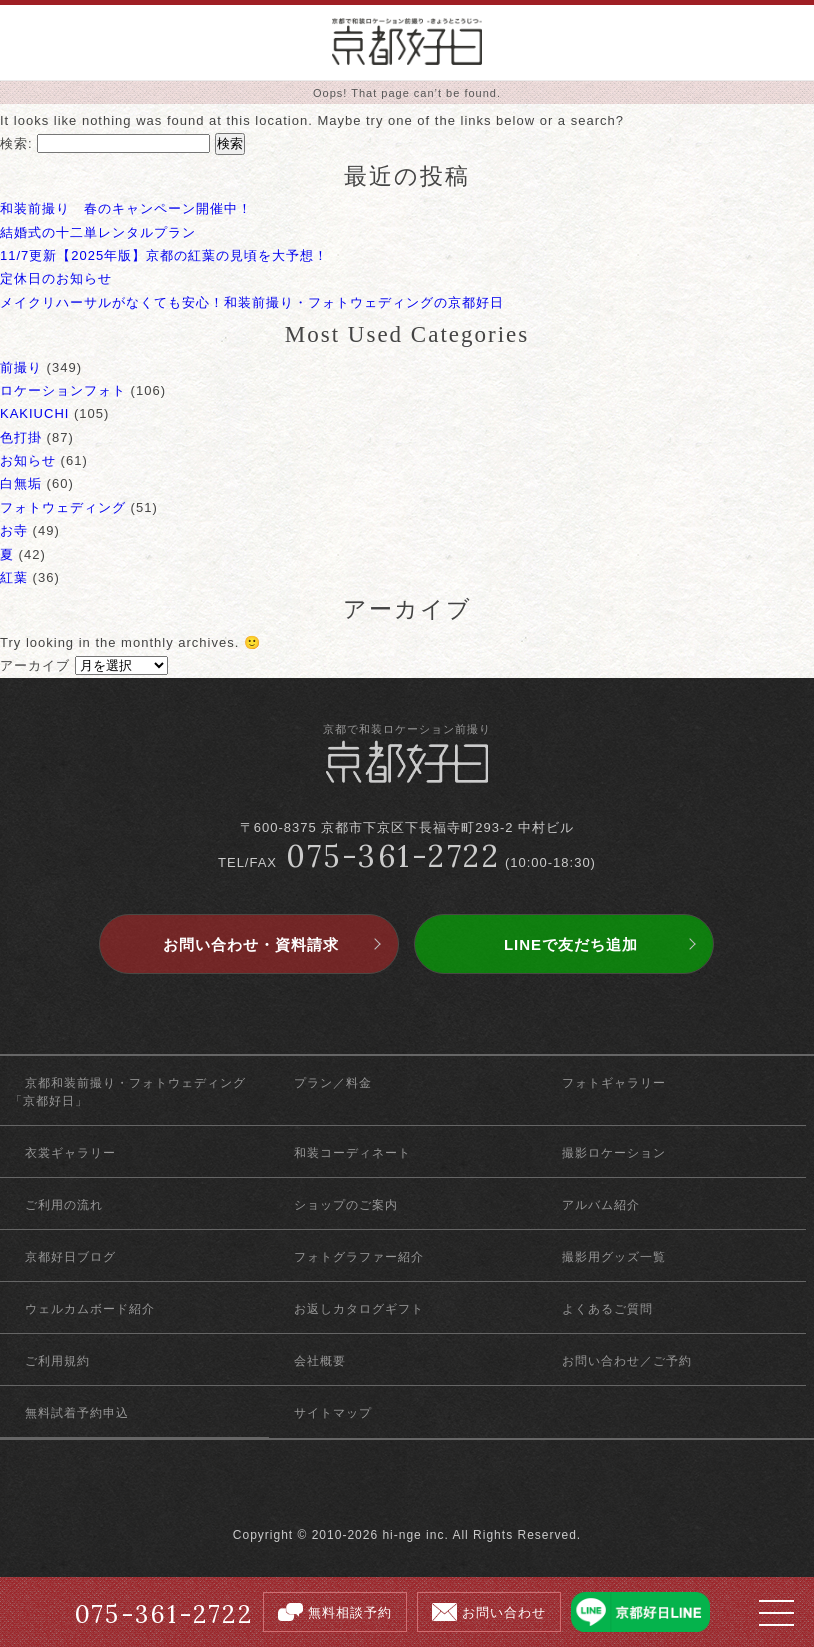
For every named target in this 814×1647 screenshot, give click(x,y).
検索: (16, 143)
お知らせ (28, 460)
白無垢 (21, 483)
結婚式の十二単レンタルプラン (98, 232)
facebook (372, 1492)
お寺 (14, 530)
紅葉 (14, 577)
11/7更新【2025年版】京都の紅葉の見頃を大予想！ (164, 255)
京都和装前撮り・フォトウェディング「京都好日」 (128, 1092)
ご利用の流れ (64, 1205)
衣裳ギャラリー (70, 1153)
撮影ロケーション (614, 1153)
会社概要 (320, 1361)
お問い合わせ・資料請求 (251, 944)
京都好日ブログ (70, 1257)
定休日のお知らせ (56, 278)
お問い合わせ (504, 1612)
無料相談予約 (350, 1612)
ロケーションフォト (63, 390)
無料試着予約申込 (77, 1413)
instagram (442, 1492)
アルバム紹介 (601, 1205)
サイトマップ (333, 1413)
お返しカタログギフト (359, 1309)
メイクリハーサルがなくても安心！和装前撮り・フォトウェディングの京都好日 (252, 302)
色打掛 (21, 437)
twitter (407, 1492)
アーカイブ (35, 665)
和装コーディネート (352, 1153)
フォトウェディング (63, 507)
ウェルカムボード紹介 (90, 1309)
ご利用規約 (57, 1361)
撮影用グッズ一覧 (614, 1257)
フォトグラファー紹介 (359, 1257)
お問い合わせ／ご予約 (627, 1361)
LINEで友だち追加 (571, 944)
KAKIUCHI (34, 413)
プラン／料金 (333, 1083)
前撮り (21, 367)
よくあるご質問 (607, 1309)
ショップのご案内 (346, 1205)
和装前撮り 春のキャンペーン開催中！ (126, 208)
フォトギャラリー (614, 1083)
